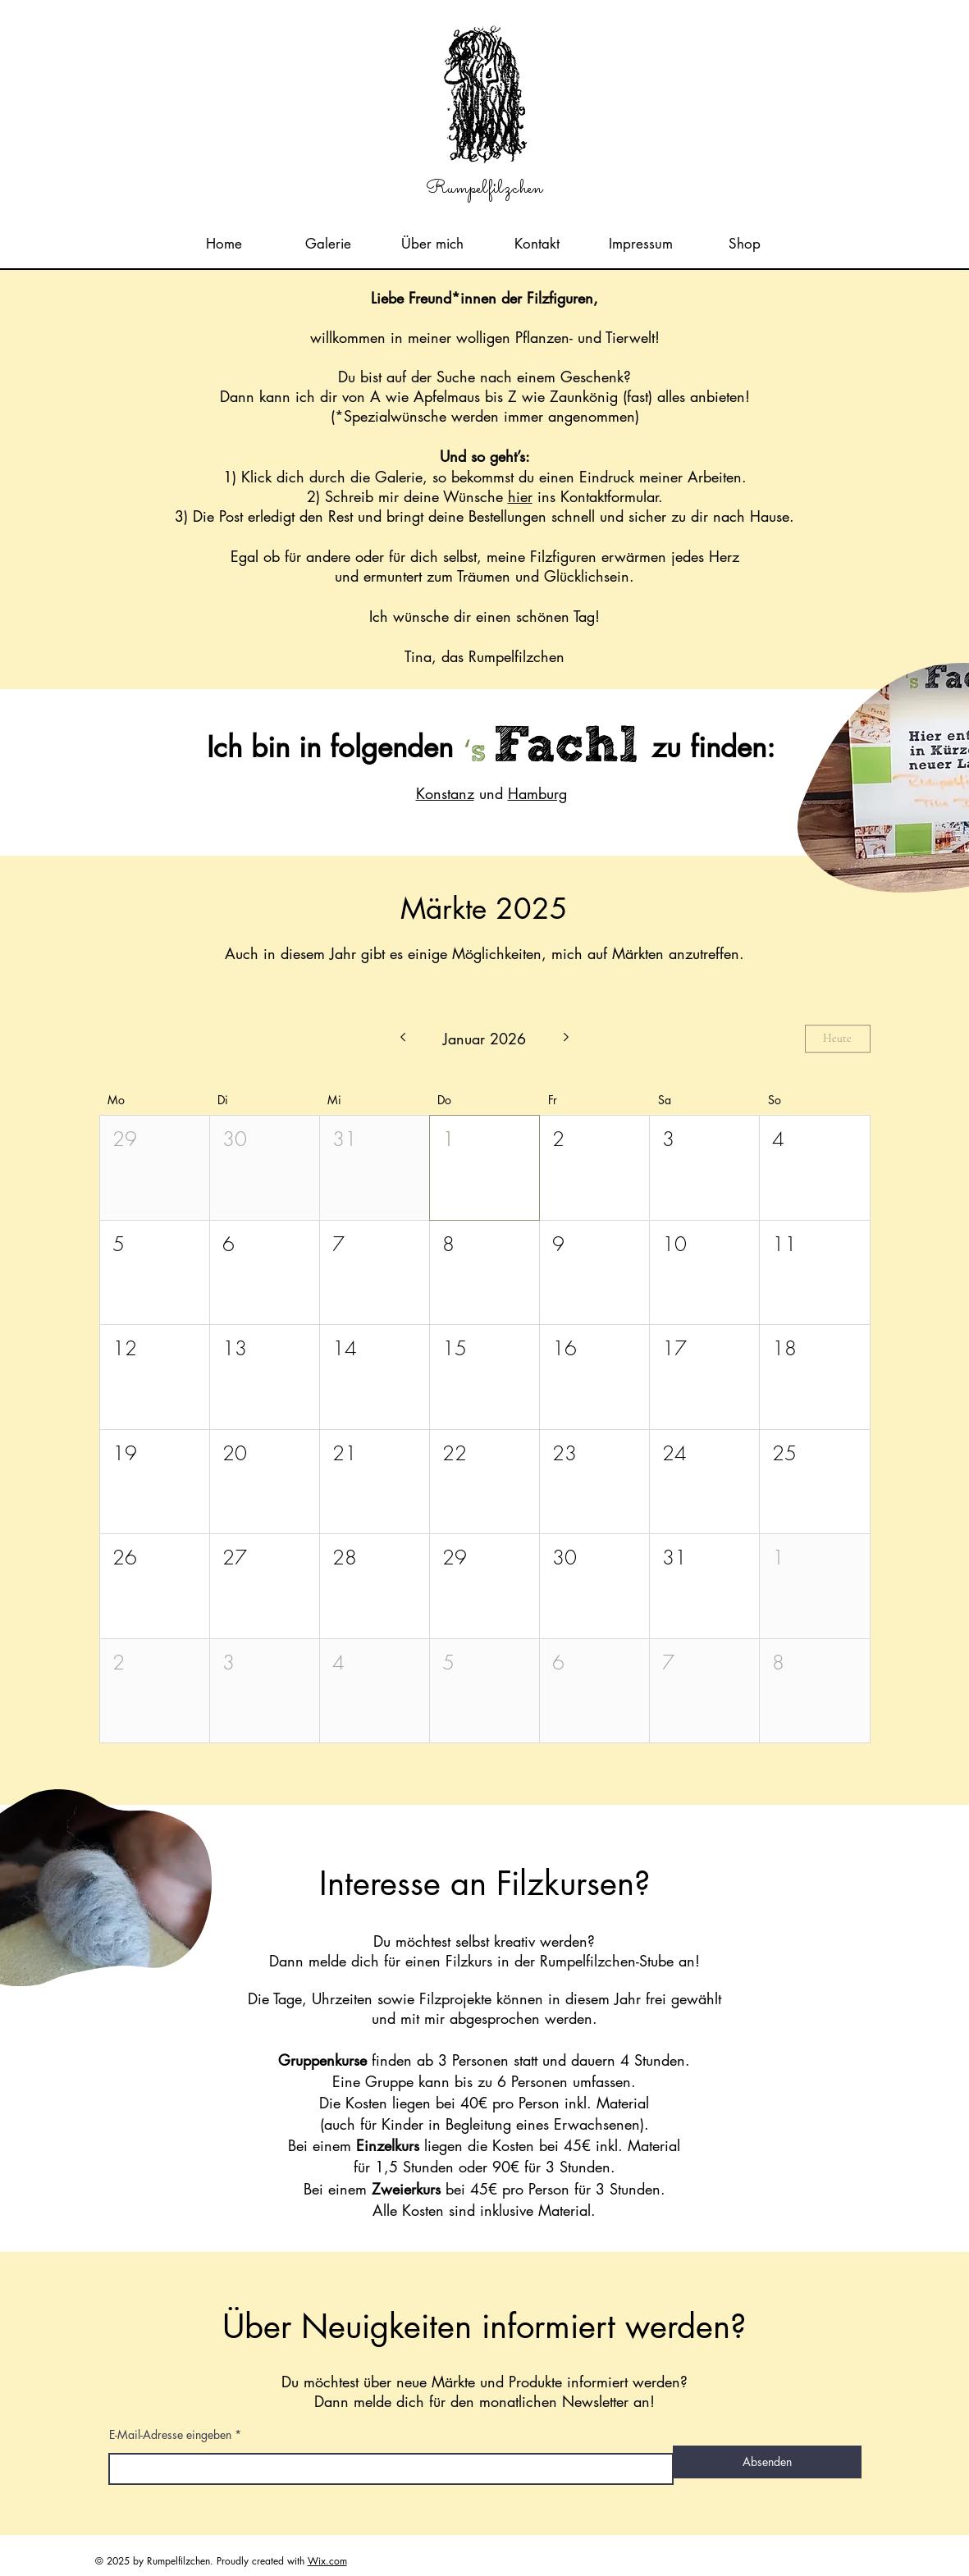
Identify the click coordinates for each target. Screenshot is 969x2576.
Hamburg (537, 793)
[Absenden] (767, 2462)
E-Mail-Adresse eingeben (170, 2435)
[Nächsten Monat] (566, 1038)
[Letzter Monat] (402, 1038)
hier (520, 496)
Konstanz (445, 793)
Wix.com (327, 2561)
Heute (837, 1039)
